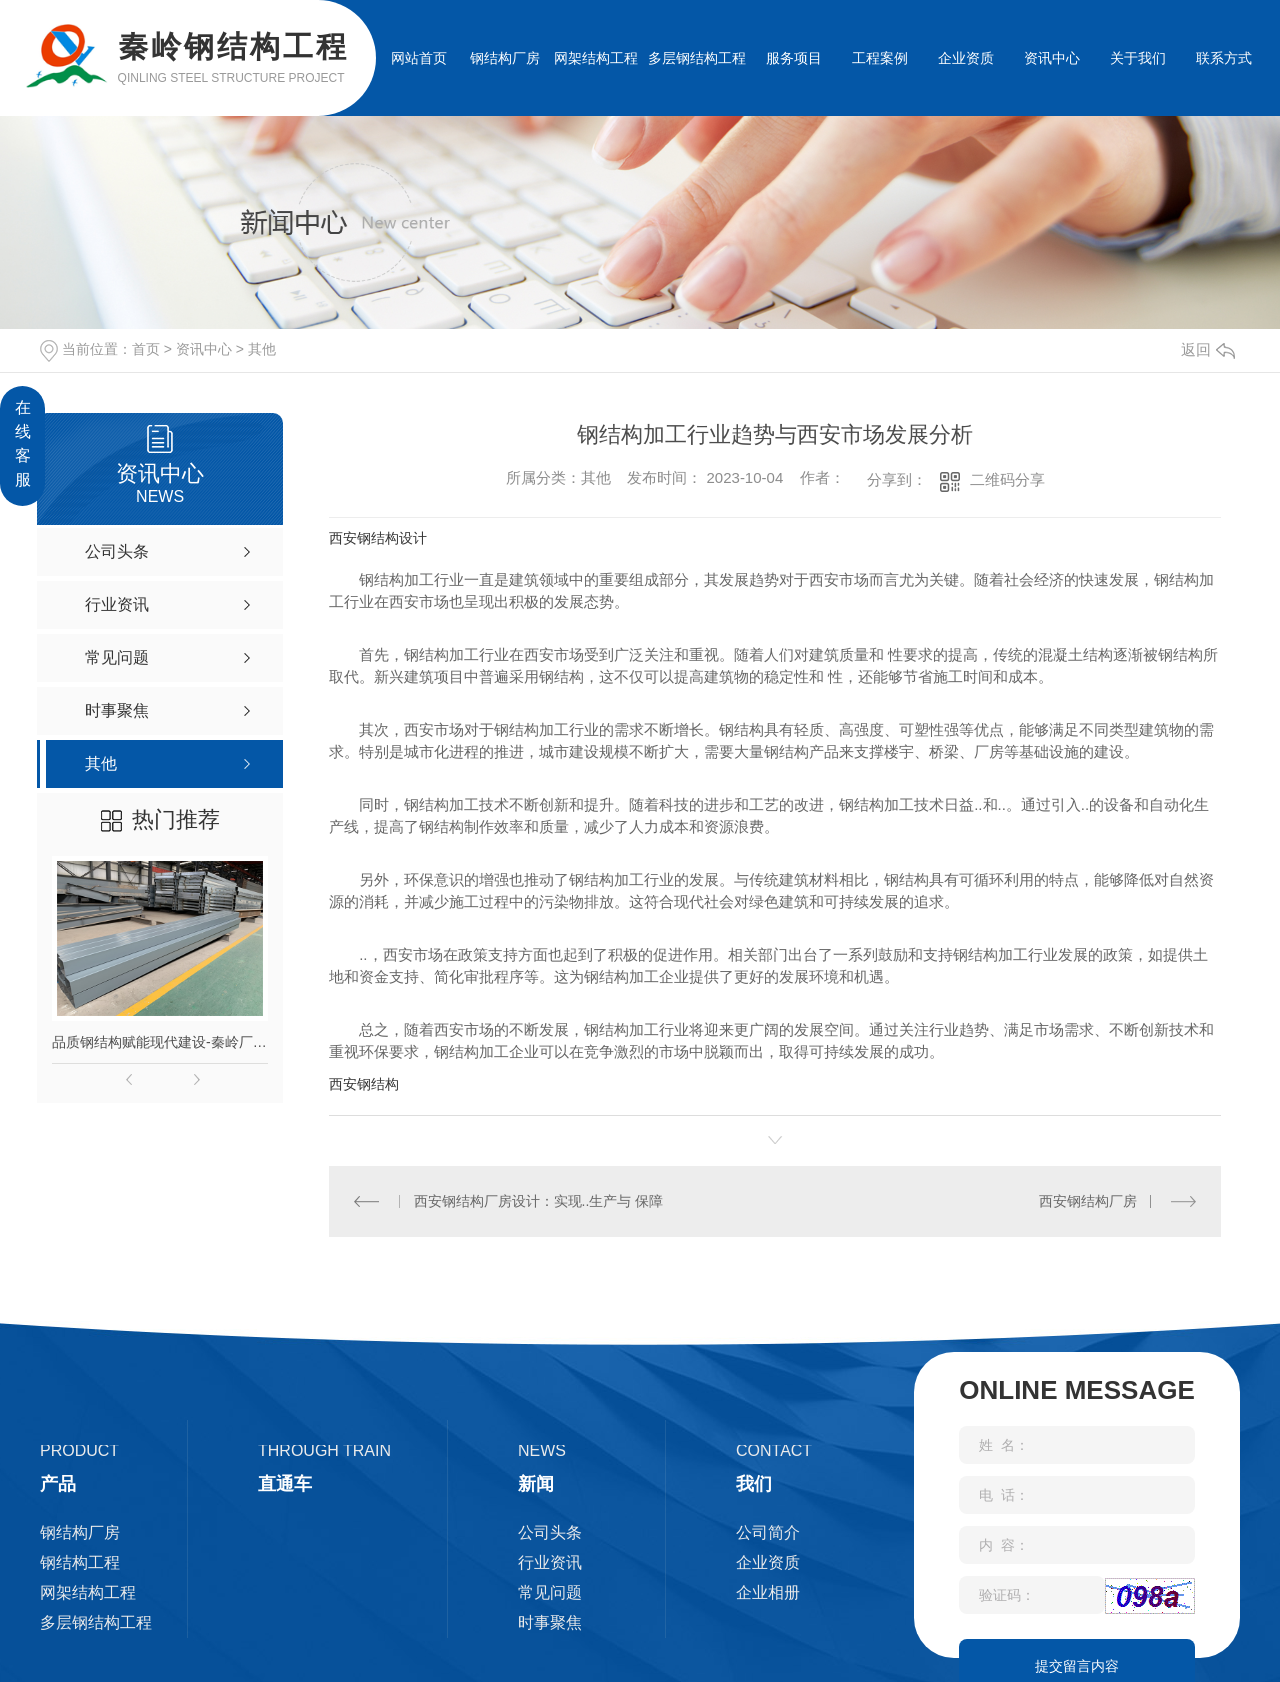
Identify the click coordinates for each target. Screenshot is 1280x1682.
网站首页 (419, 58)
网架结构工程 (596, 58)
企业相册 (768, 1592)
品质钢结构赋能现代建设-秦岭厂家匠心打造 (160, 1042)
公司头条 (550, 1532)
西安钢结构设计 (378, 538)
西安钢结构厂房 (1088, 1201)
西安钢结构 (364, 1084)
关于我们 (1138, 58)
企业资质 (966, 58)
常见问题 (550, 1592)
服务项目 (794, 58)
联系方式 (1224, 58)
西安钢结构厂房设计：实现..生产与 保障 (539, 1201)
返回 (1208, 349)
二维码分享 (1007, 479)
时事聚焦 (550, 1622)
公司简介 (768, 1532)
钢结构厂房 (505, 58)
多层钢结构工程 (697, 58)
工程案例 (880, 58)
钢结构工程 (80, 1562)
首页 (146, 349)
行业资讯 (550, 1562)
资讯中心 (1052, 58)
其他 (262, 349)
